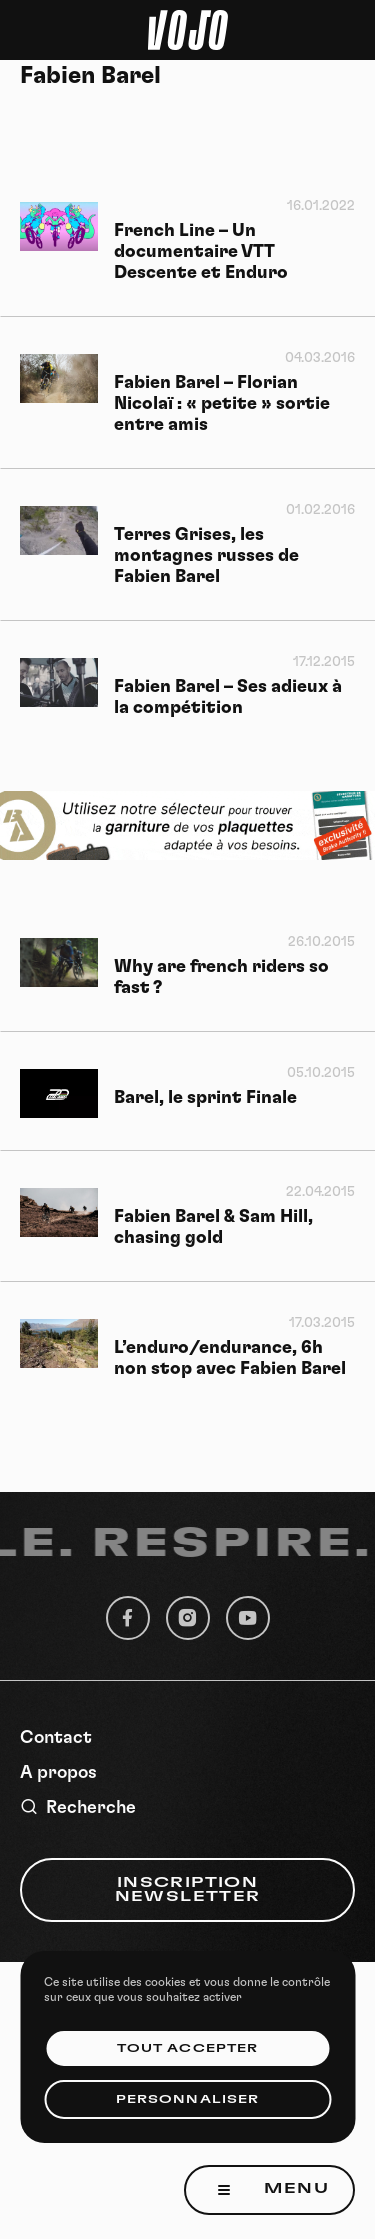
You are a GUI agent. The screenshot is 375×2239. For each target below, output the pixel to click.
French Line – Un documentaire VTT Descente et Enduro (201, 252)
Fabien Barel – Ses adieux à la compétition (228, 697)
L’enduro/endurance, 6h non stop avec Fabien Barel (230, 1358)
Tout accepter (187, 2048)
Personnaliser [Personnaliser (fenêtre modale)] (187, 2099)
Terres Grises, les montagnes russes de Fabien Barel (206, 556)
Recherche (78, 1807)
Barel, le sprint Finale (205, 1098)
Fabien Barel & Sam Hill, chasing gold (213, 1227)
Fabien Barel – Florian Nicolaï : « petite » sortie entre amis (222, 404)
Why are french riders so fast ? (221, 977)
